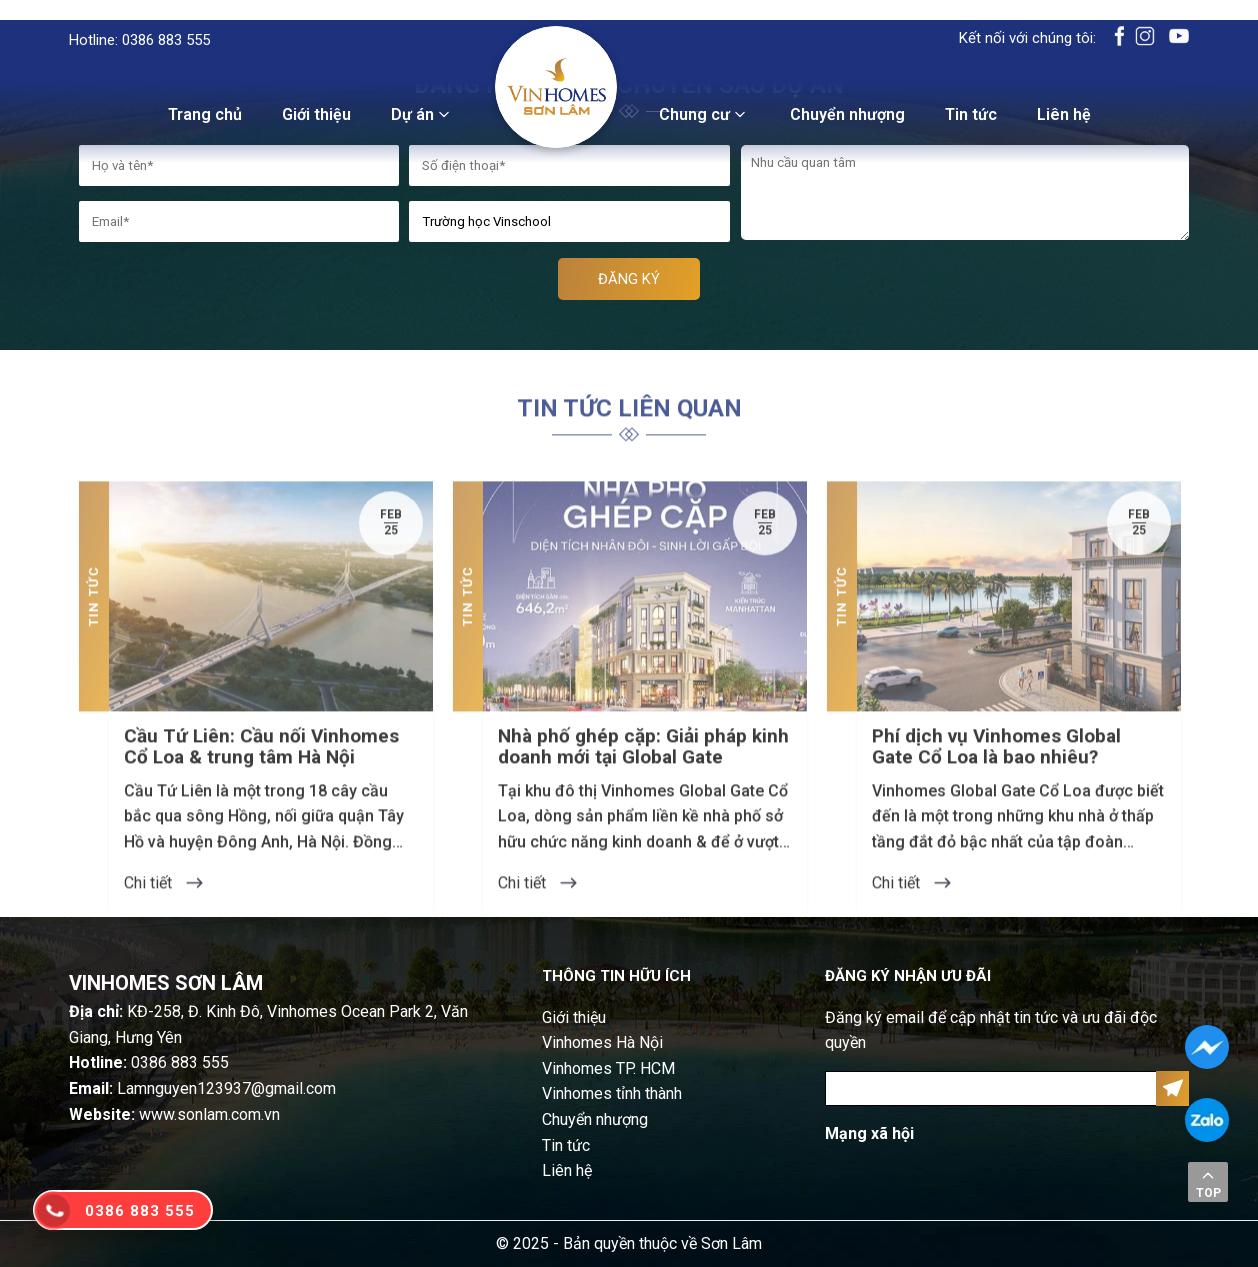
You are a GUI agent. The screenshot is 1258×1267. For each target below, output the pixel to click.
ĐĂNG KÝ (629, 279)
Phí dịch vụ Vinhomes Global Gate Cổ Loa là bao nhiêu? (996, 788)
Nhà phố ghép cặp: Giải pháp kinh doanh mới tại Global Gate (643, 788)
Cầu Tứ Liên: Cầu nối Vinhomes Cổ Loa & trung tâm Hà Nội (261, 788)
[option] (256, 736)
